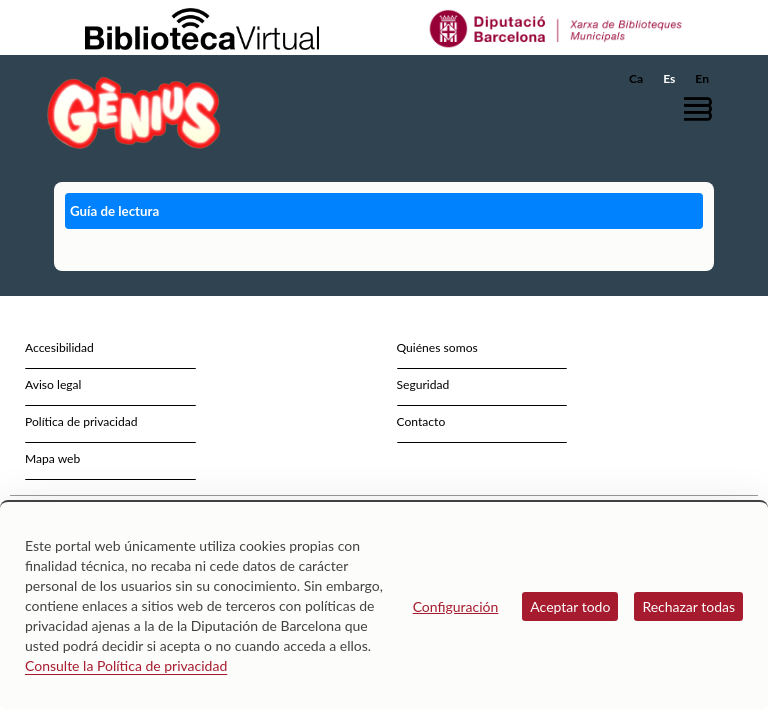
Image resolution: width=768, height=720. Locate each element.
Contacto (421, 421)
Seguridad (423, 384)
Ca (636, 78)
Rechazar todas (688, 606)
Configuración (456, 606)
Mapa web (52, 458)
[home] (134, 112)
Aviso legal (53, 384)
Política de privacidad (81, 421)
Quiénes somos (437, 347)
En (702, 78)
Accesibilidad (59, 347)
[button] (703, 108)
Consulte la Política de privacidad (126, 665)
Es (669, 78)
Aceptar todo (570, 606)
